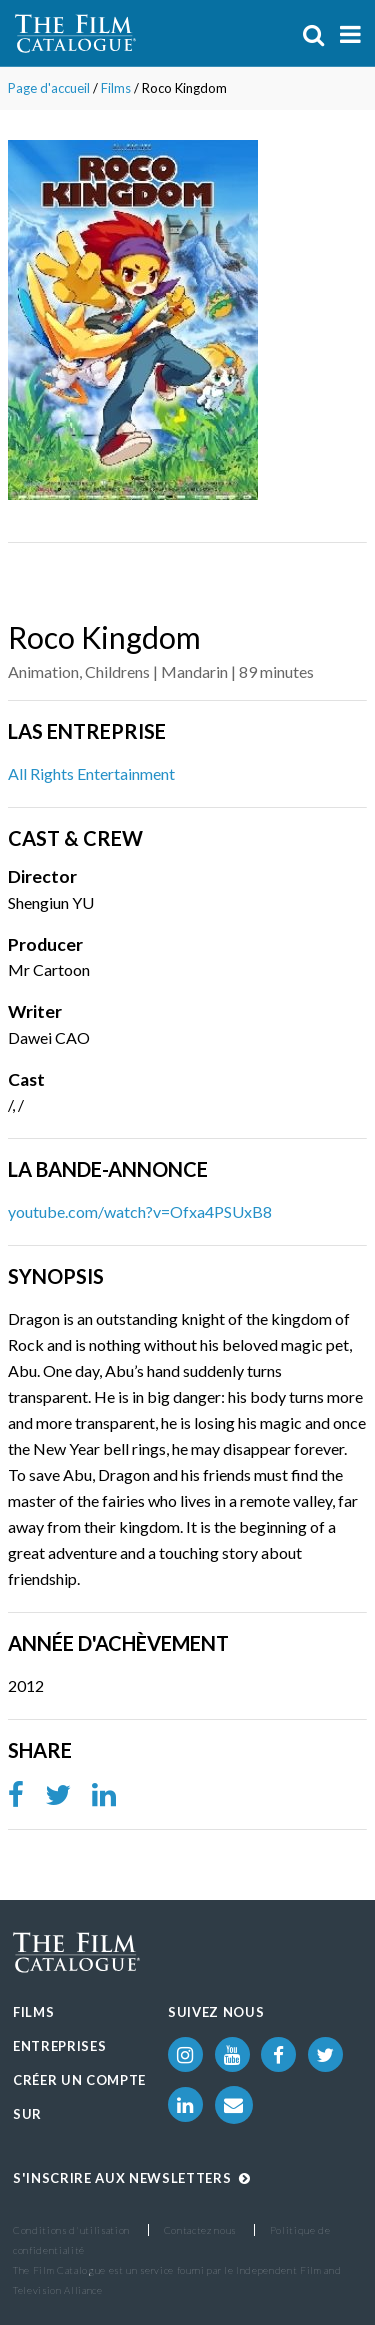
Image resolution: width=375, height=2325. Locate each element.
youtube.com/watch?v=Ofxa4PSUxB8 (140, 1211)
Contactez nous (200, 2230)
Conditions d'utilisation (71, 2230)
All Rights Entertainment (91, 773)
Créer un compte (79, 2080)
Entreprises (59, 2046)
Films (116, 88)
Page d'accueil (49, 88)
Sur (27, 2114)
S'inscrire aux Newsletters (132, 2178)
